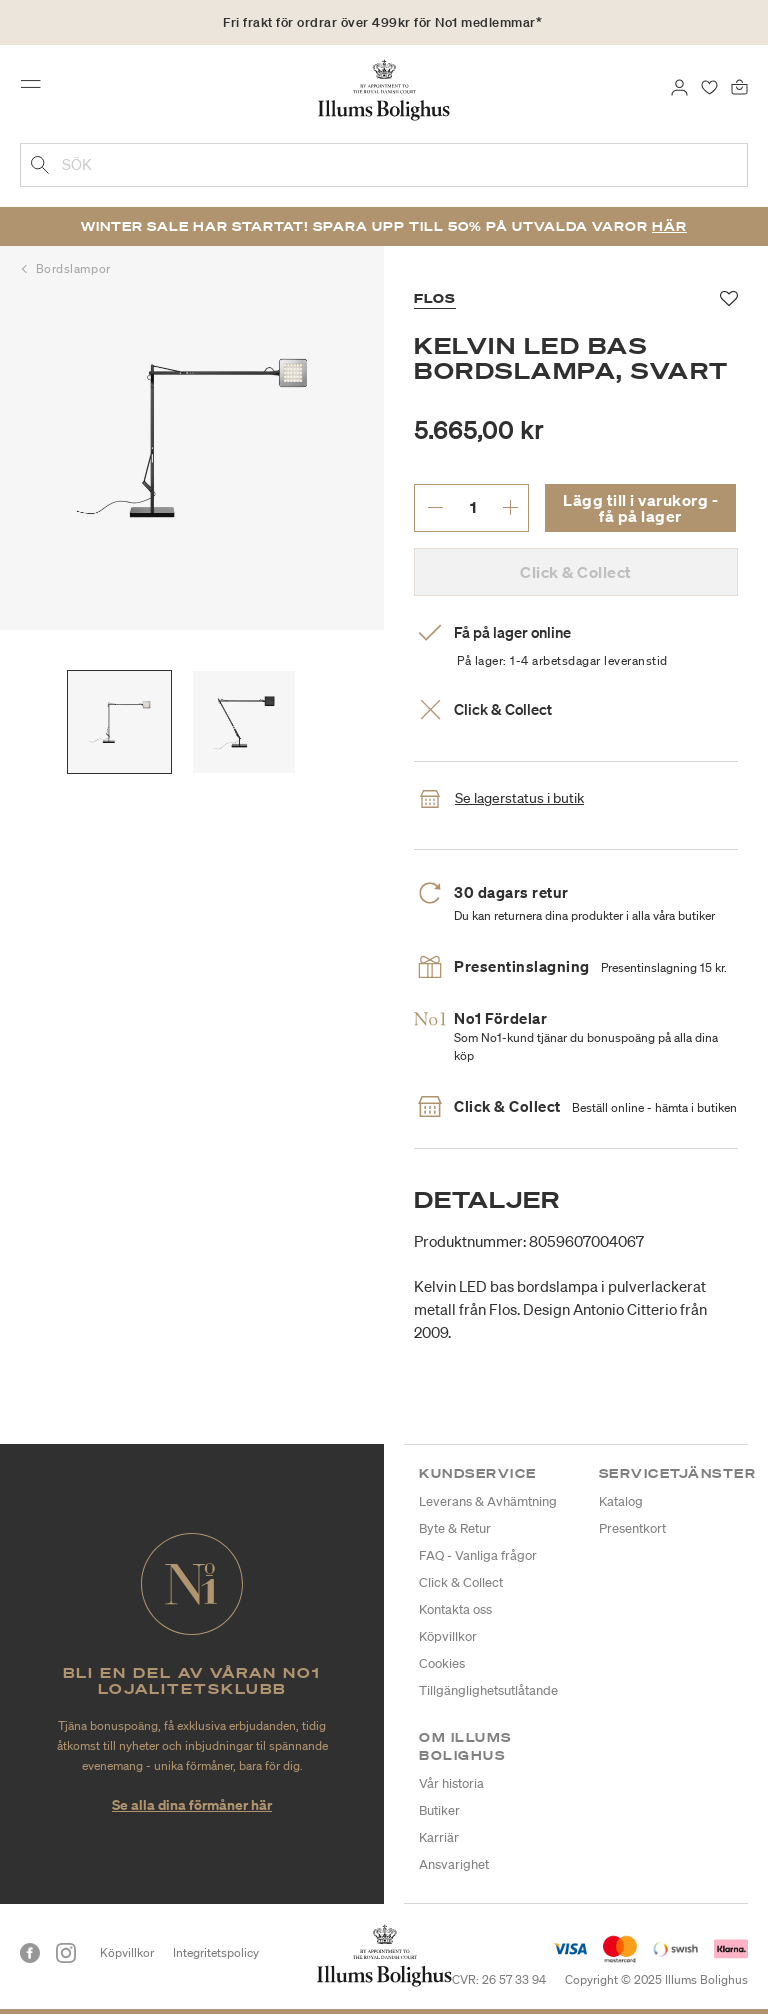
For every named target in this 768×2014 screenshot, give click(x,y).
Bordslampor (73, 268)
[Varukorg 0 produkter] (739, 86)
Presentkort (632, 1528)
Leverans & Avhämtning (488, 1501)
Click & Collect (461, 1582)
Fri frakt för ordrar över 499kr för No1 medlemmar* (382, 22)
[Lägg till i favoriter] (729, 299)
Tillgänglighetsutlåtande (488, 1690)
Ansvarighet (454, 1864)
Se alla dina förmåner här (192, 1804)
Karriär (439, 1837)
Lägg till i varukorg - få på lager (640, 508)
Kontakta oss (455, 1609)
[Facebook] (30, 1953)
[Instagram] (66, 1953)
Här (669, 226)
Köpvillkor (448, 1636)
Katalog (621, 1501)
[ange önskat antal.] (472, 507)
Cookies (442, 1663)
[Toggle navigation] (37, 89)
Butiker (439, 1810)
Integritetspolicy (216, 1952)
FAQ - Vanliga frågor (478, 1555)
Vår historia (451, 1783)
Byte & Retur (455, 1528)
